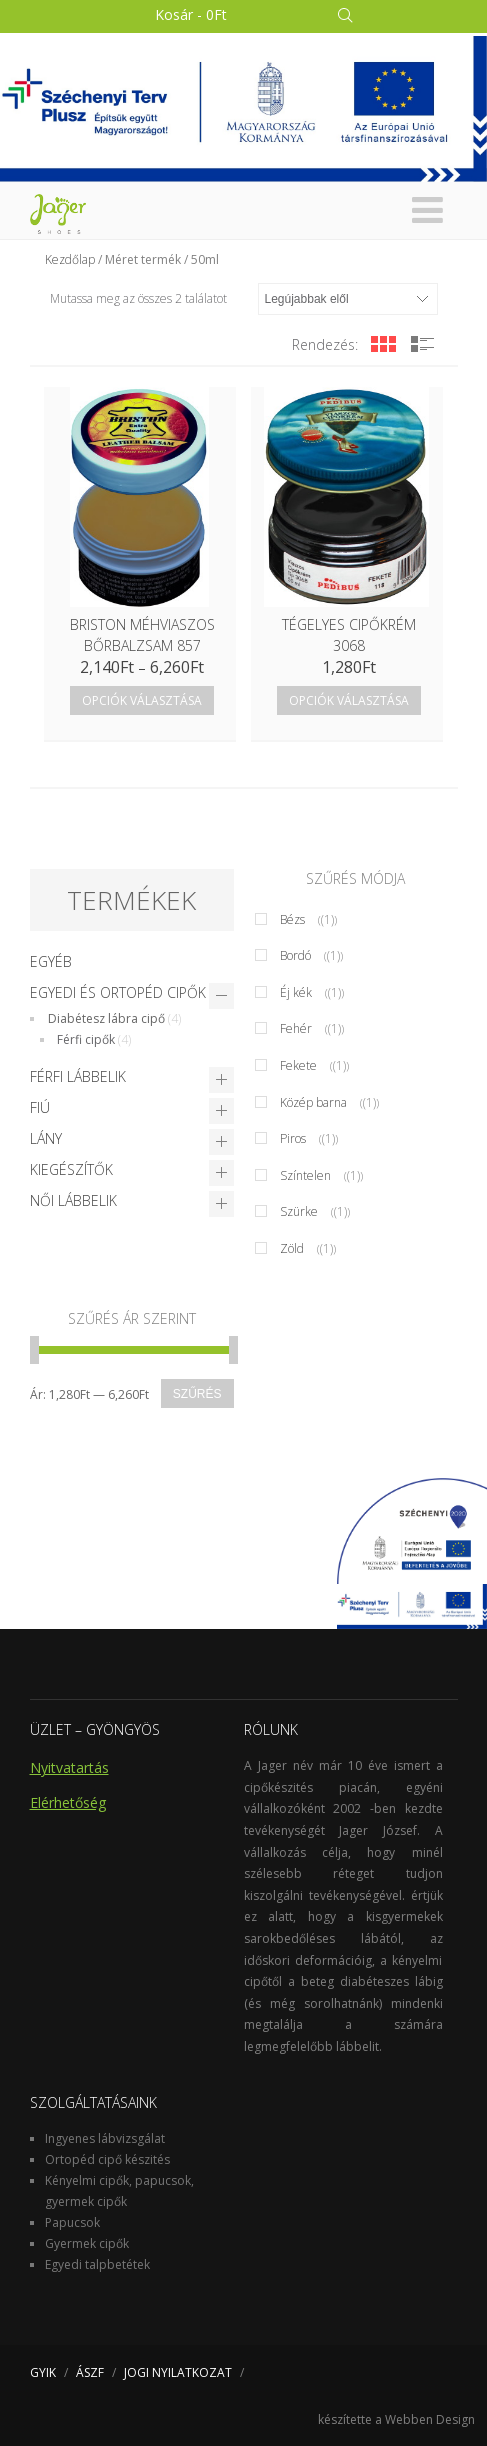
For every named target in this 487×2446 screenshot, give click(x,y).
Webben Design (430, 2419)
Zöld (292, 1248)
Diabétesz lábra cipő (106, 1018)
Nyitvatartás (69, 1767)
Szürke (299, 1211)
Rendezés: (325, 344)
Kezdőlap (70, 259)
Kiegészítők (71, 1169)
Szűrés (197, 1394)
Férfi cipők (86, 1039)
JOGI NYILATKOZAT (178, 2372)
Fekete (298, 1065)
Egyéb (51, 961)
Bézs (292, 919)
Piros (293, 1138)
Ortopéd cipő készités (107, 2159)
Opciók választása (142, 700)
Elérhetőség (68, 1802)
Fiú (40, 1107)
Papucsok (72, 2222)
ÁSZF (90, 2372)
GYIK (43, 2372)
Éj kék (296, 992)
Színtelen (305, 1175)
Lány (46, 1138)
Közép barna (313, 1102)
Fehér (296, 1028)
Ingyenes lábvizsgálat (105, 2138)
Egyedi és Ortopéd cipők (118, 992)
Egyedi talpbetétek (97, 2264)
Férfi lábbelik (78, 1076)
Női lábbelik (73, 1200)
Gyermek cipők (87, 2243)
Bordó (295, 955)
